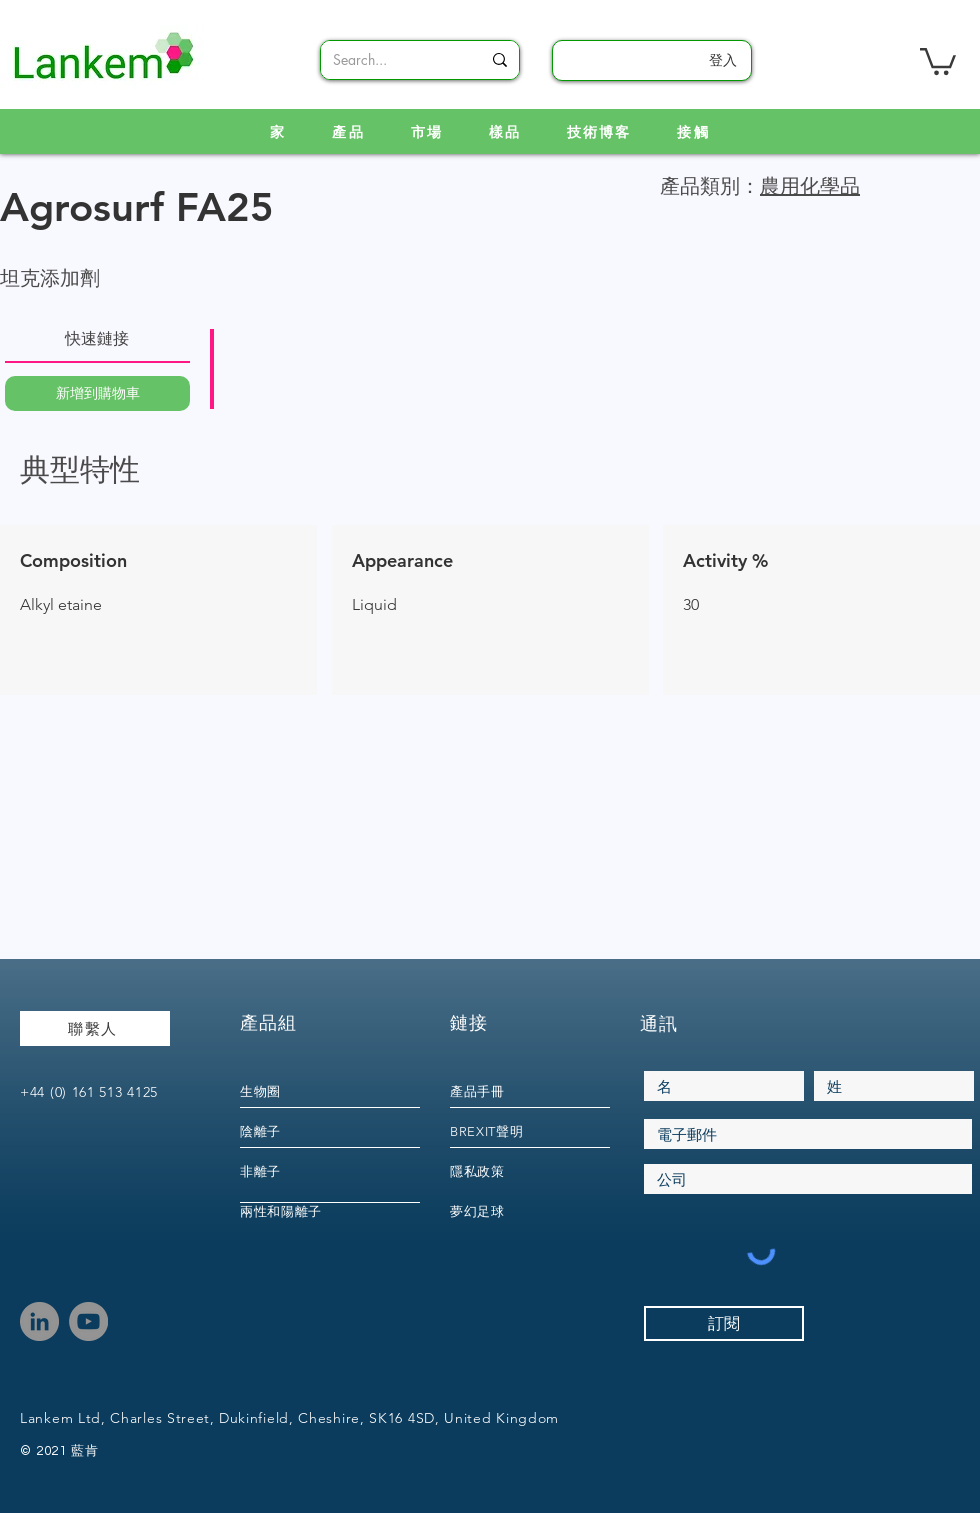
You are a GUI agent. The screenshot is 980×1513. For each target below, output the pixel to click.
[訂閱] (724, 1323)
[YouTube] (88, 1321)
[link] (938, 60)
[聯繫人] (95, 1028)
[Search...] (392, 60)
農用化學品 (810, 186)
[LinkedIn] (39, 1321)
